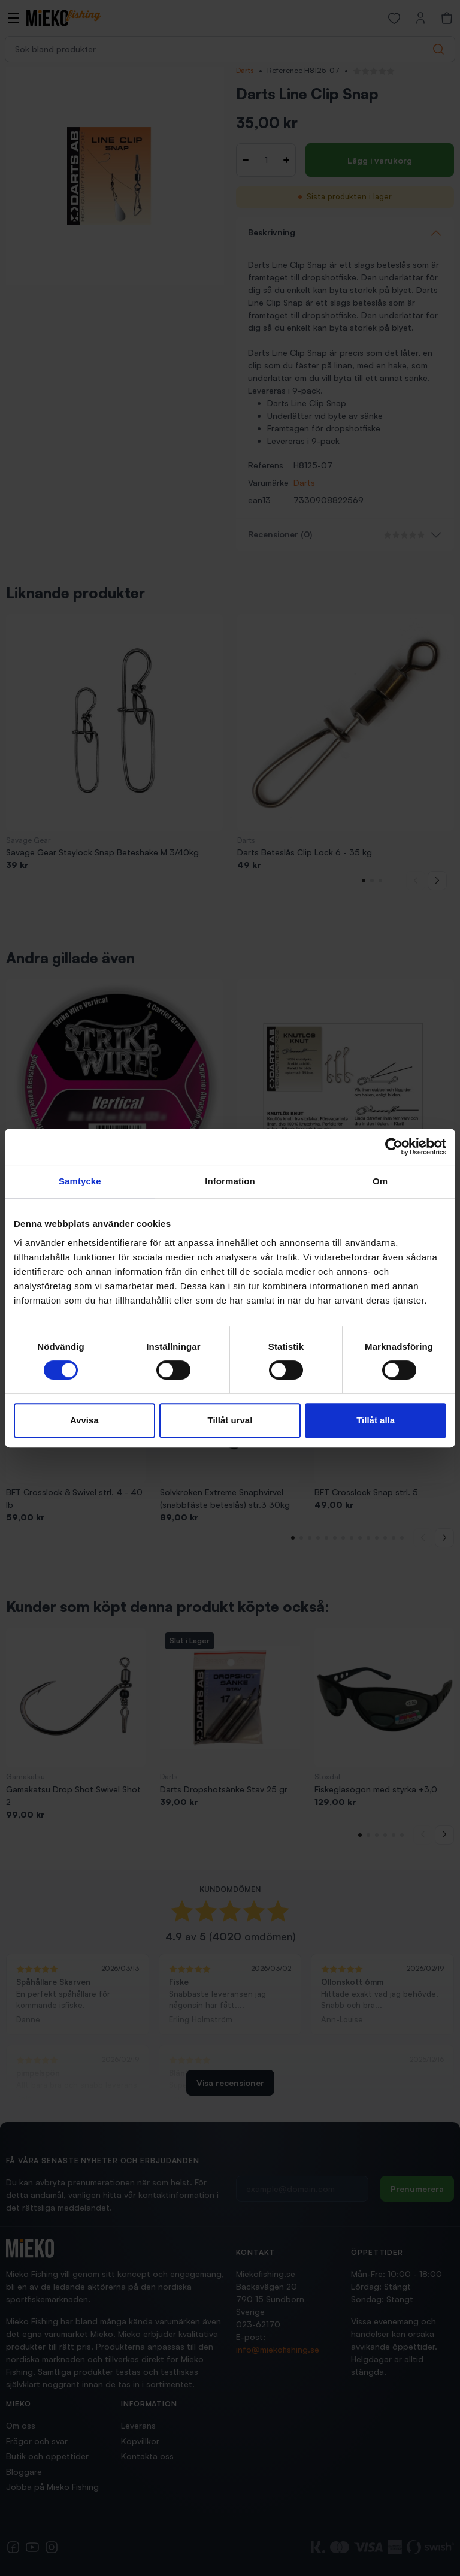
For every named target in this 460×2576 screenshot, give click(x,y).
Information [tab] (230, 1181)
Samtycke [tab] (80, 1181)
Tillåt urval (230, 1420)
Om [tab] (380, 1181)
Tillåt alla (375, 1420)
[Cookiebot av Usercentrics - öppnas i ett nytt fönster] (393, 1147)
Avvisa (84, 1420)
